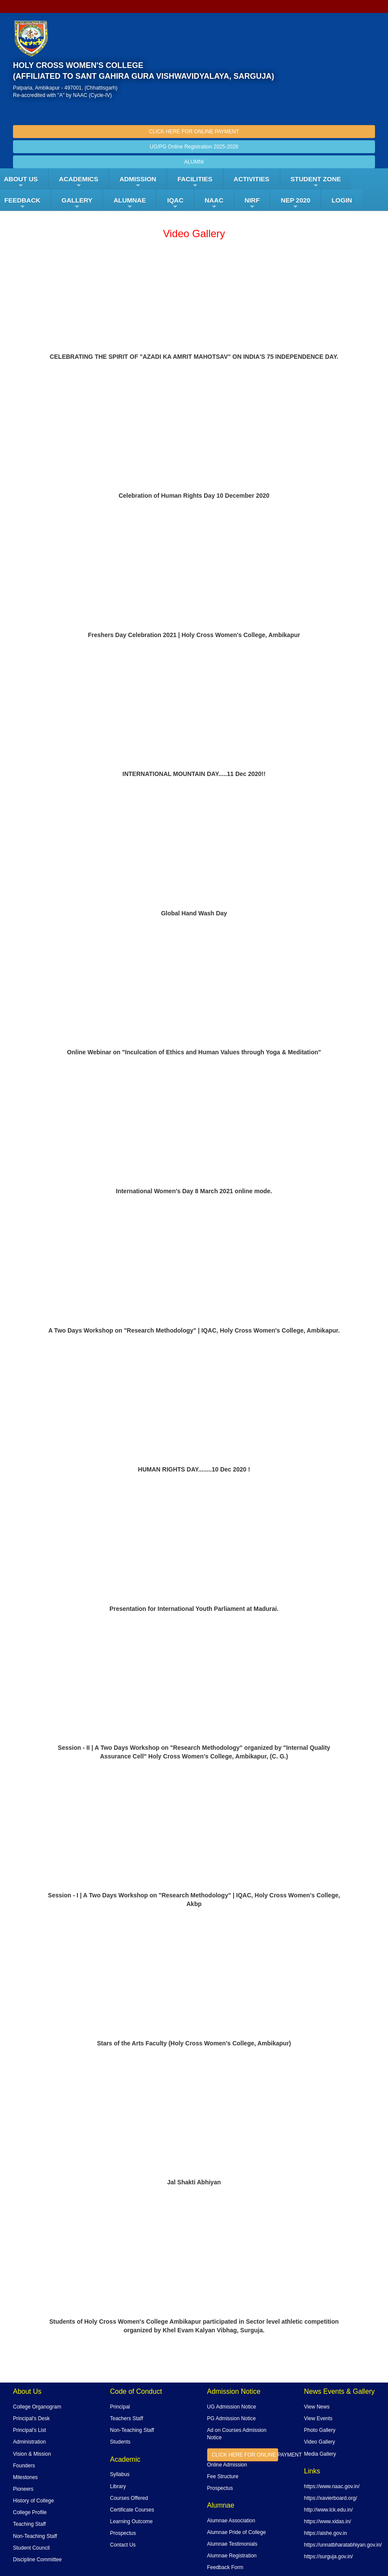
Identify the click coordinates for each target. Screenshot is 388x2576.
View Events (318, 2418)
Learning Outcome (131, 2521)
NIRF (252, 203)
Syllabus (119, 2474)
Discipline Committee (37, 2560)
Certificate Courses (132, 2510)
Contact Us (122, 2545)
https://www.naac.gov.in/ (332, 2486)
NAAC (214, 203)
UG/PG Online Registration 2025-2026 (194, 147)
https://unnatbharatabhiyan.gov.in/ (343, 2545)
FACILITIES (194, 182)
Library (118, 2486)
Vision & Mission (32, 2454)
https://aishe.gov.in (325, 2533)
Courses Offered (129, 2498)
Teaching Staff (29, 2524)
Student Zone (316, 182)
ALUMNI (194, 162)
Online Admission (227, 2465)
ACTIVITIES (251, 179)
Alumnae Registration (232, 2556)
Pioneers (23, 2489)
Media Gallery (320, 2454)
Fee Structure (223, 2476)
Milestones (25, 2477)
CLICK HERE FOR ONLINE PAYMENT (194, 132)
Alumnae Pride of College (236, 2532)
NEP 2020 (295, 203)
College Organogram (37, 2407)
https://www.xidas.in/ (327, 2521)
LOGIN (341, 200)
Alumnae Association (231, 2521)
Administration (29, 2442)
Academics (78, 182)
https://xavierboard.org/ (330, 2498)
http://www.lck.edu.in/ (328, 2510)
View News (317, 2407)
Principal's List (29, 2430)
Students (120, 2442)
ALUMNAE (129, 203)
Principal (120, 2407)
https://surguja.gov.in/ (328, 2556)
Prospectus (123, 2533)
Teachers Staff (126, 2418)
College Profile (30, 2512)
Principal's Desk (31, 2418)
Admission (137, 182)
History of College (33, 2501)
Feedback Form (225, 2567)
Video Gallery (319, 2442)
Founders (24, 2466)
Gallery (76, 203)
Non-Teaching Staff (35, 2536)
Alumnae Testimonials (232, 2544)
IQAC (175, 203)
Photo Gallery (320, 2430)
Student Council (31, 2548)
